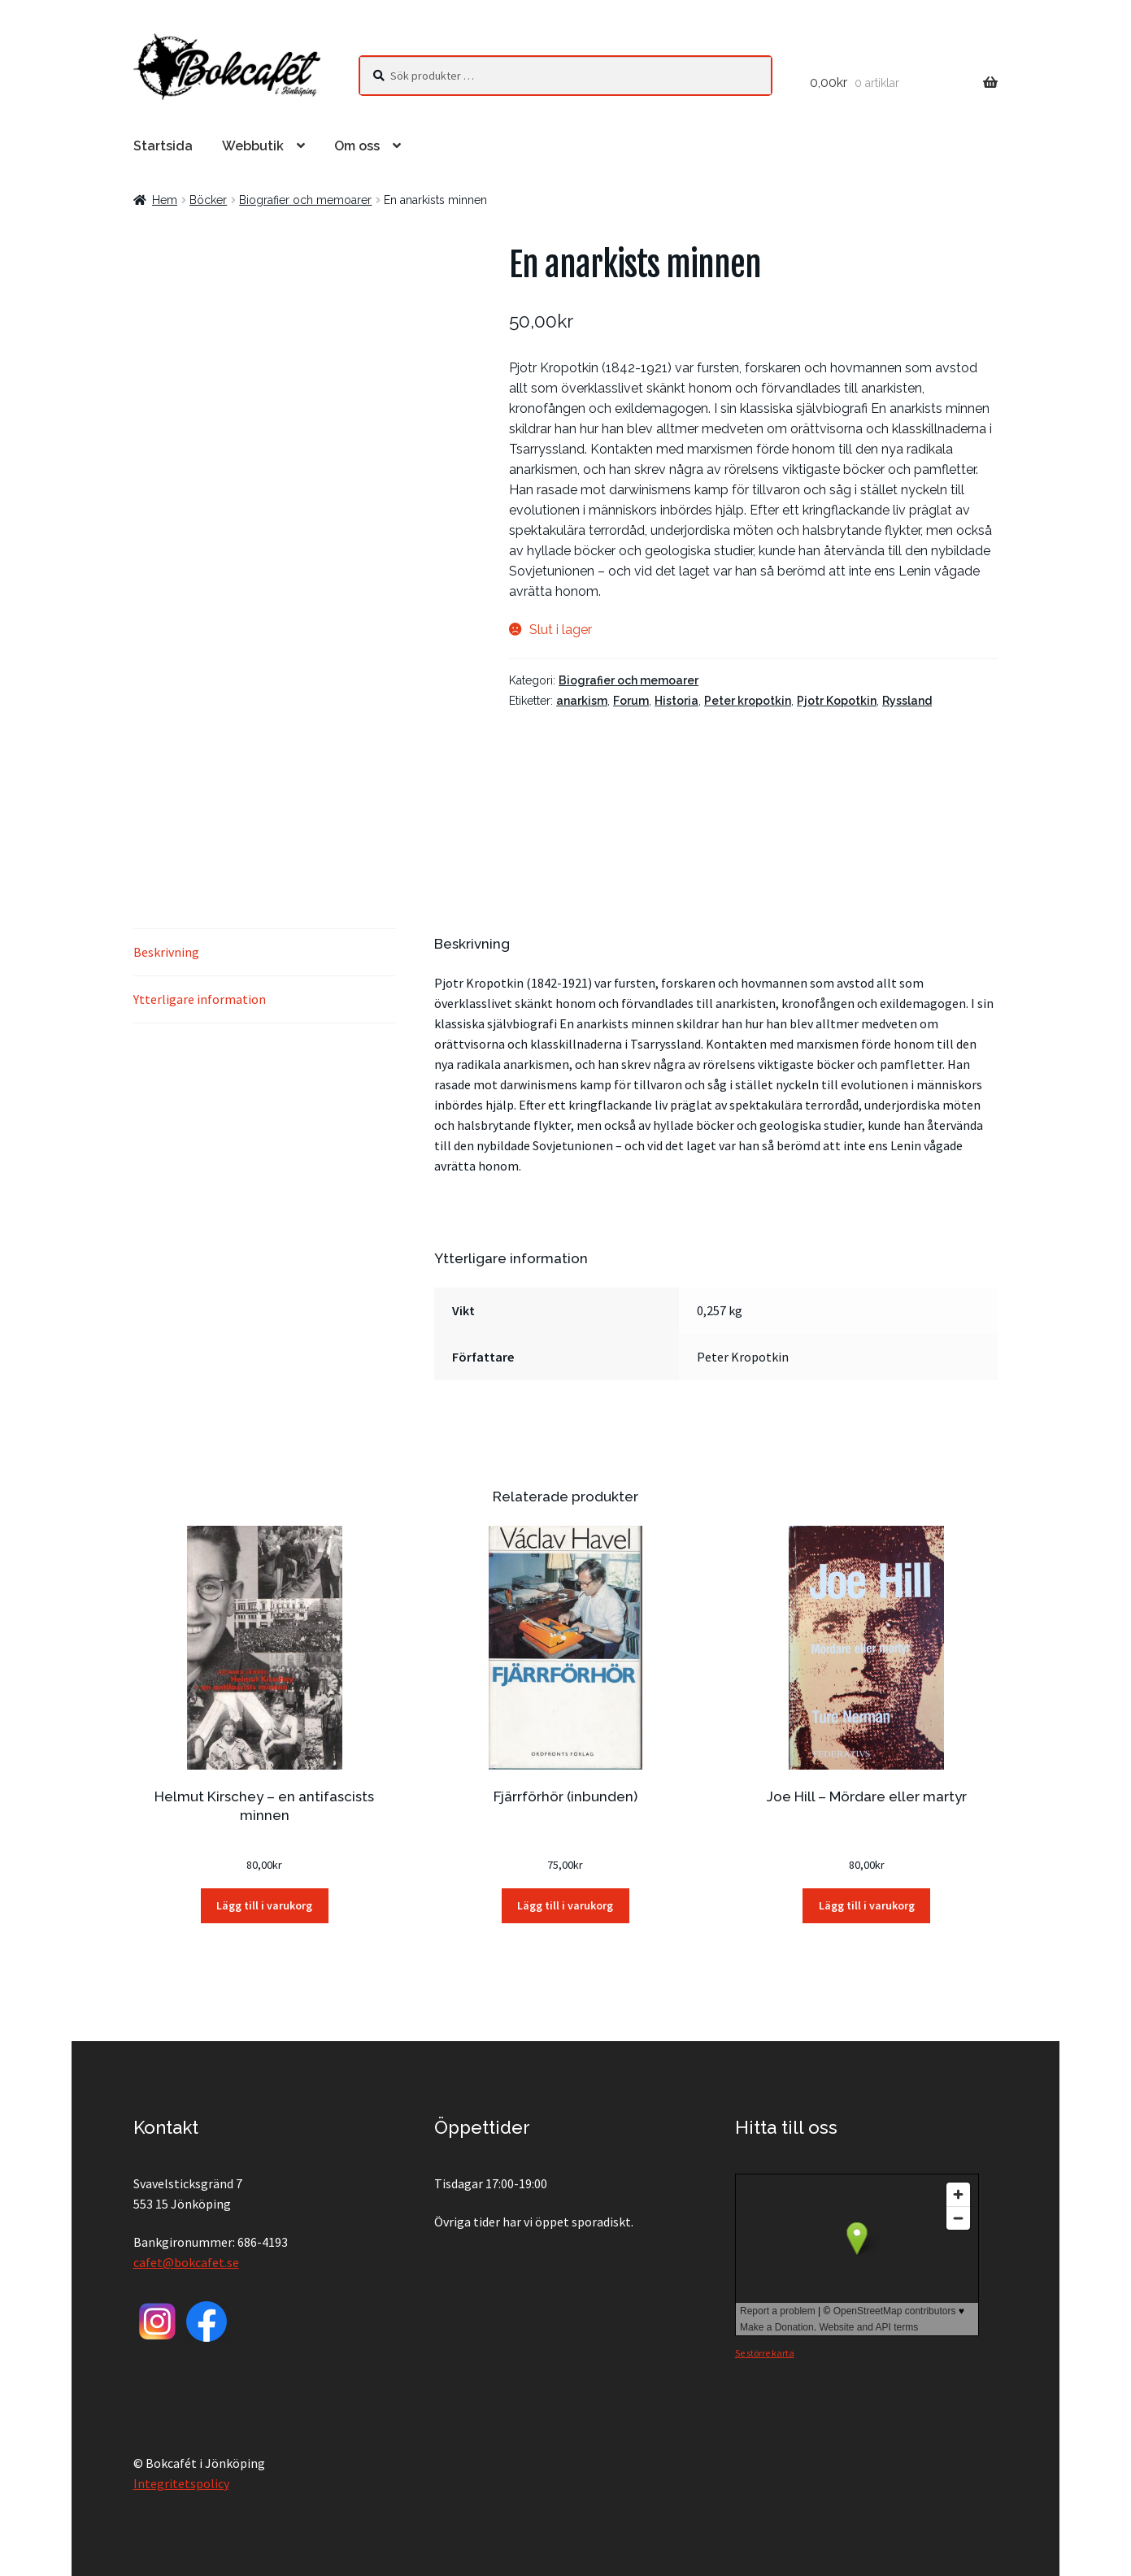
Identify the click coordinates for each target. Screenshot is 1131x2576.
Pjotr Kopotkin (837, 700)
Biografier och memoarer (305, 199)
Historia (676, 700)
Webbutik (253, 146)
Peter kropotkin (747, 700)
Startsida (163, 146)
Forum (631, 700)
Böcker (208, 199)
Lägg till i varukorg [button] (264, 1905)
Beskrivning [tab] (166, 952)
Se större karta (764, 2353)
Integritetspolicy (181, 2483)
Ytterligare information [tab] (199, 999)
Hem (164, 199)
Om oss (357, 146)
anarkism (581, 700)
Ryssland (907, 700)
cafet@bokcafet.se (186, 2262)
